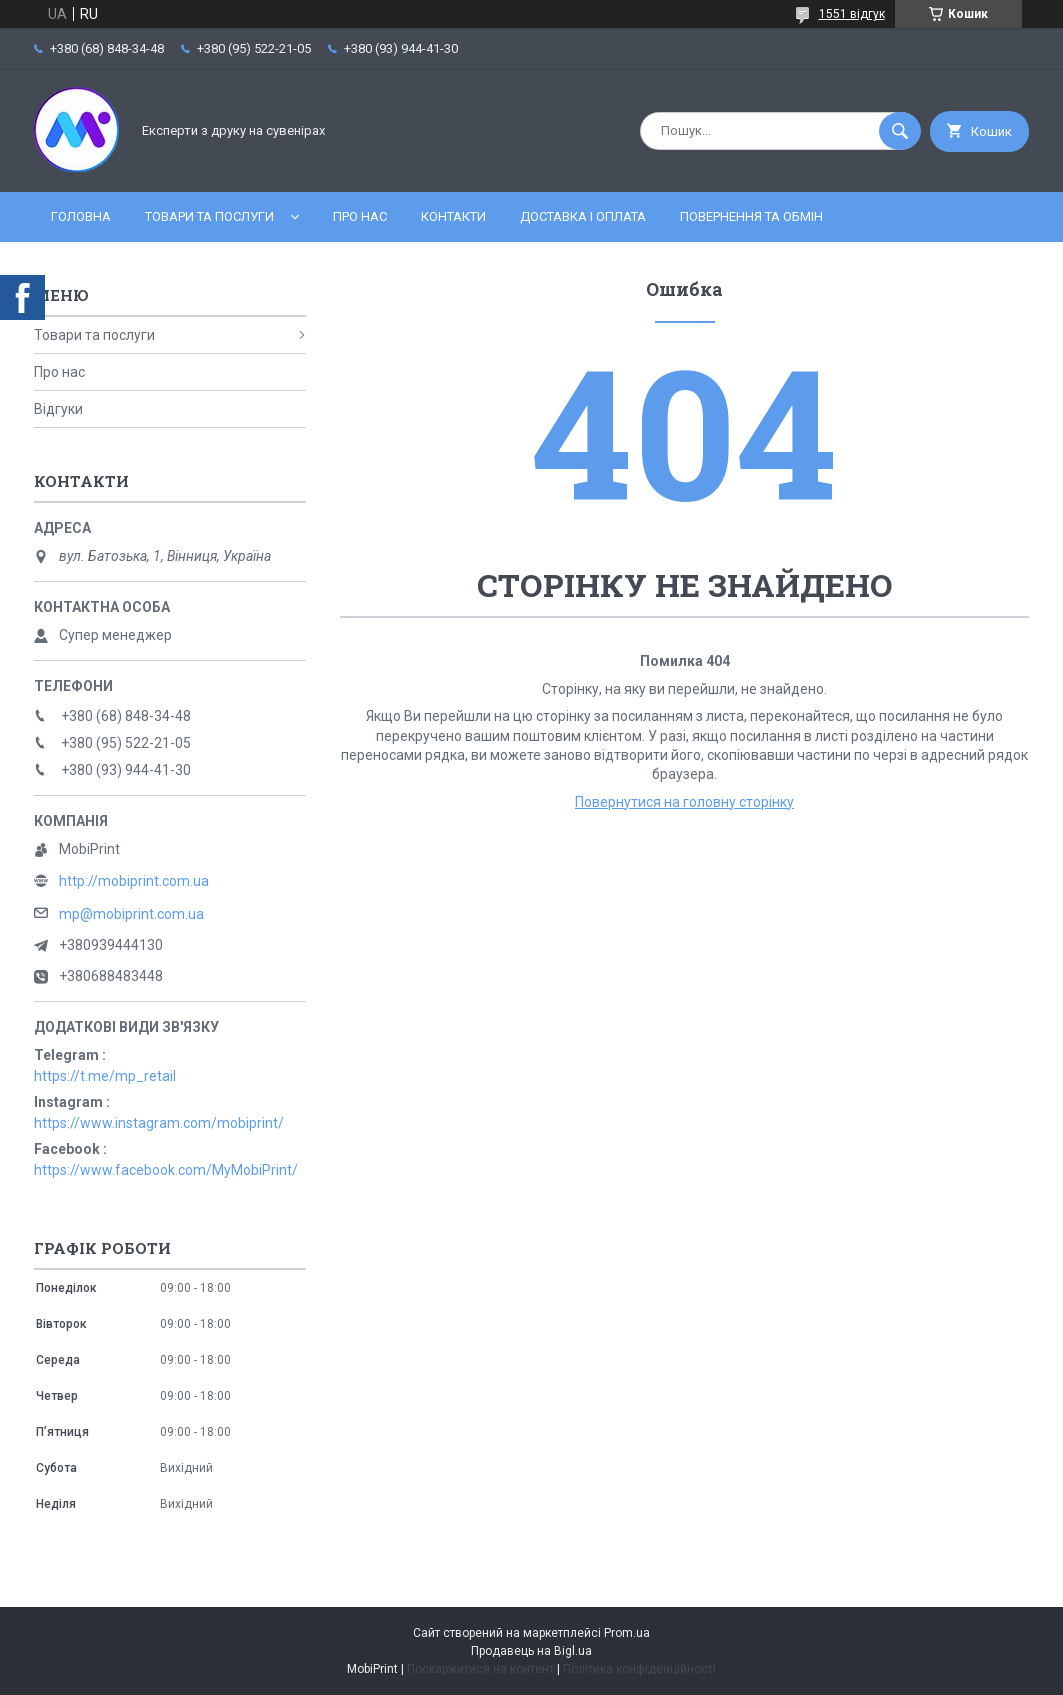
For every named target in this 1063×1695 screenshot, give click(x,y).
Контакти (453, 216)
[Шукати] (900, 131)
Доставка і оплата (583, 216)
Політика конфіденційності (639, 1669)
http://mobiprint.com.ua (134, 881)
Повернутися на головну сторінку (684, 802)
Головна (81, 216)
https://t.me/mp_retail (105, 1076)
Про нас (360, 216)
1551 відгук (852, 14)
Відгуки (58, 409)
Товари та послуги (209, 216)
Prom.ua (627, 1633)
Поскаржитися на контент (480, 1669)
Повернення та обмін (751, 216)
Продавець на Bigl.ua (531, 1651)
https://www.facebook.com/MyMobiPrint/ (166, 1170)
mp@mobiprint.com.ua (131, 914)
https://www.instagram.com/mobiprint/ (159, 1123)
